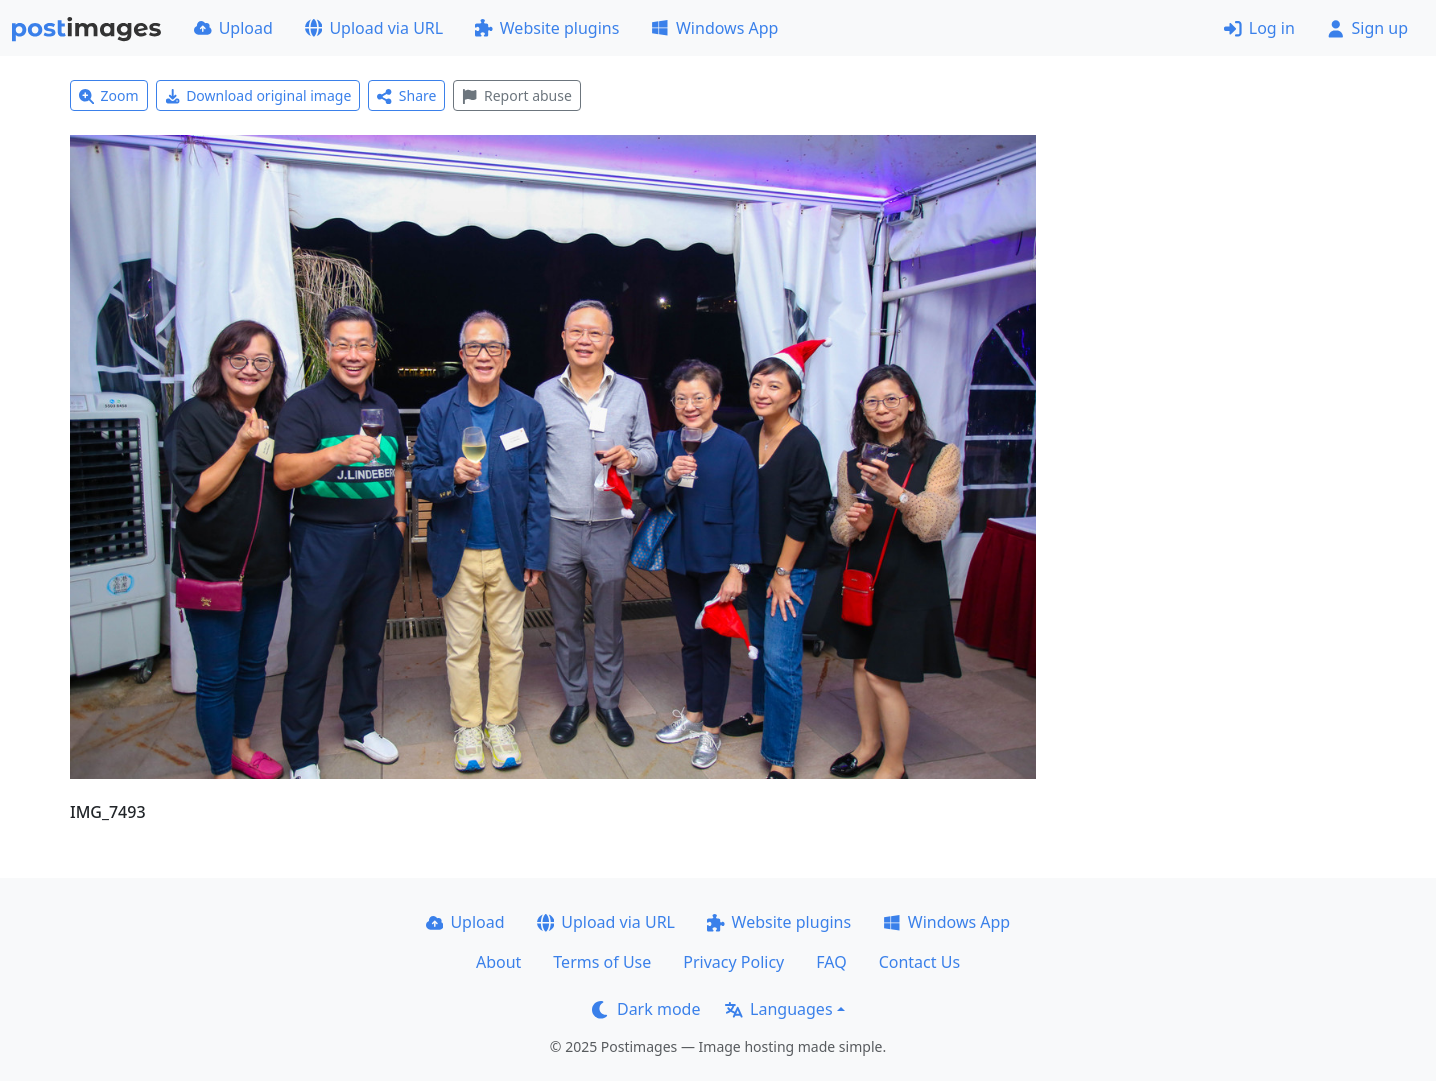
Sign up (1367, 28)
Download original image (258, 95)
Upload (233, 28)
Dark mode (646, 1009)
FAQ (831, 962)
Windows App (714, 28)
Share (406, 95)
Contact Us (919, 962)
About (498, 962)
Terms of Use (602, 962)
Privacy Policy (733, 962)
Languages (778, 1009)
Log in (1259, 28)
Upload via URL (374, 28)
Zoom (109, 95)
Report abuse (516, 95)
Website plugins (547, 28)
